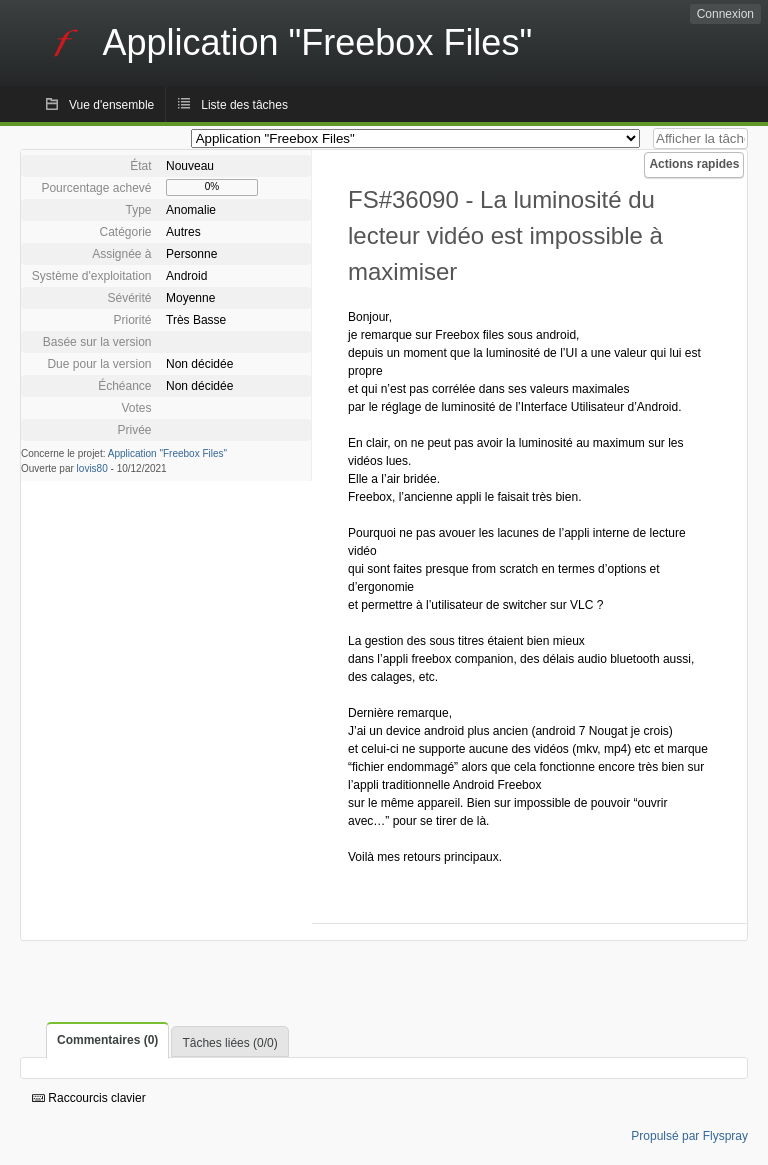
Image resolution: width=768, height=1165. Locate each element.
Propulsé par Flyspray (689, 1136)
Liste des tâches (244, 105)
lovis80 (92, 468)
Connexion (725, 14)
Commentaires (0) (107, 1040)
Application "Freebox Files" (167, 453)
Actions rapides (694, 164)
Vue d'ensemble (111, 105)
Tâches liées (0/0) (229, 1043)
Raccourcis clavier (89, 1098)
